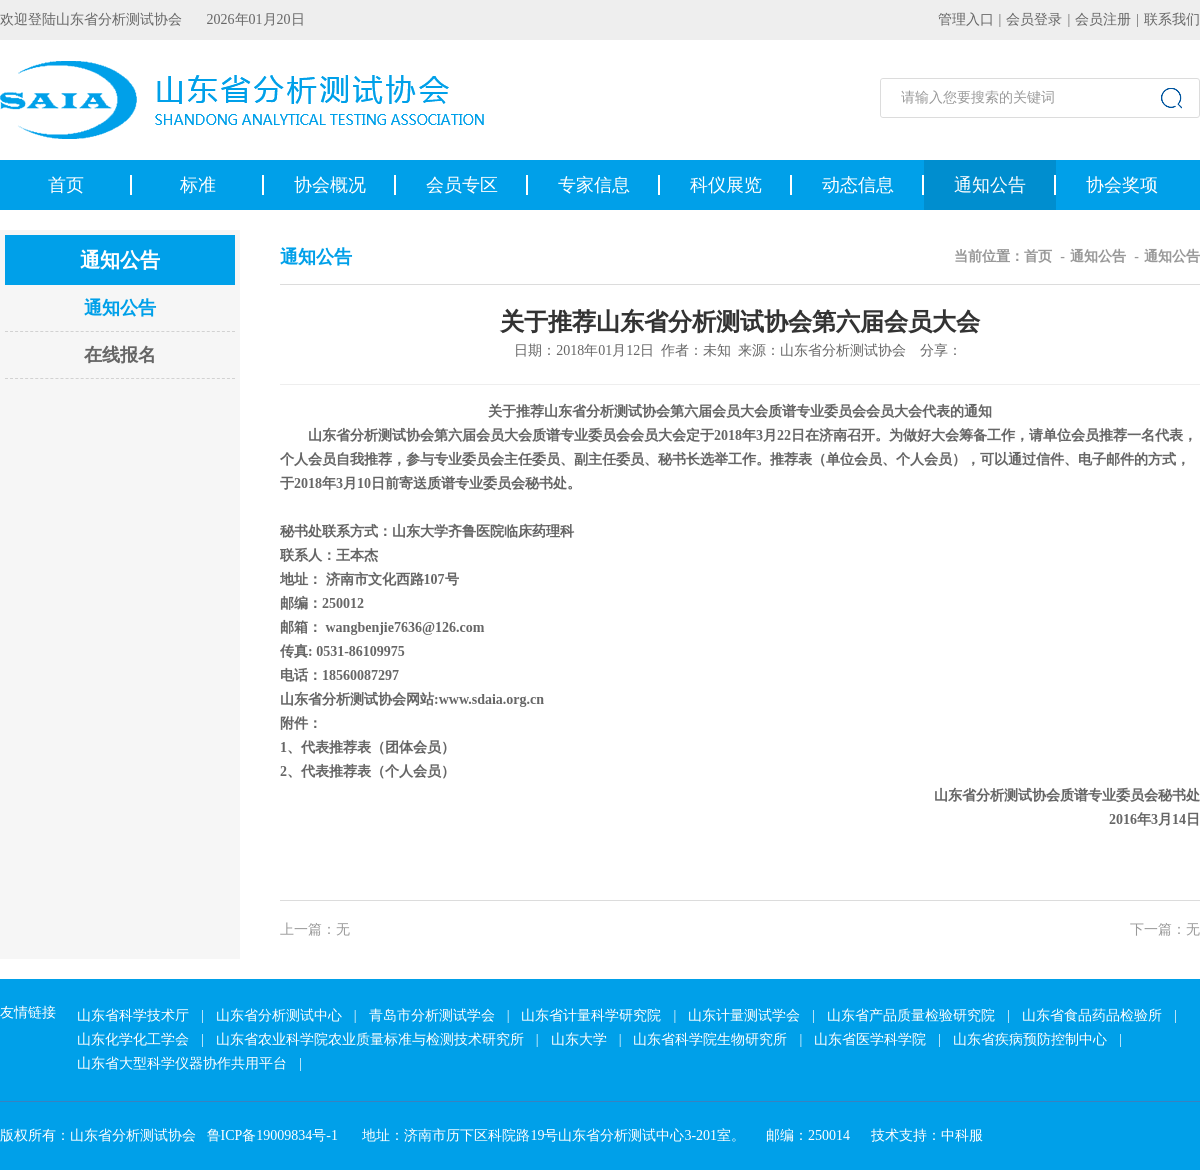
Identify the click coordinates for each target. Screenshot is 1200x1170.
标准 (198, 185)
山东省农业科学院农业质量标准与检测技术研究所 (370, 1039)
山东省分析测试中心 (279, 1015)
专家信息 (594, 185)
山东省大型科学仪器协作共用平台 (182, 1063)
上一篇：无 (315, 929)
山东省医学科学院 (870, 1039)
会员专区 (462, 185)
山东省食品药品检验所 (1092, 1015)
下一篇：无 (1165, 929)
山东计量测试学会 (744, 1015)
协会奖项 (1122, 185)
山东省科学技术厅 (133, 1015)
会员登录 (1034, 19)
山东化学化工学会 (133, 1039)
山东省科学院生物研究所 (710, 1039)
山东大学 (579, 1039)
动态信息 (858, 185)
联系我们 (1172, 19)
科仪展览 (726, 185)
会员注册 (1103, 19)
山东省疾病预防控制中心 (1030, 1039)
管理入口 (966, 19)
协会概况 (330, 185)
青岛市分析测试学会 (432, 1015)
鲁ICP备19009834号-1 (272, 1135)
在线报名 (120, 355)
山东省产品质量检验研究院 (911, 1015)
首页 (66, 185)
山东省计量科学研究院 (591, 1015)
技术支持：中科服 (927, 1135)
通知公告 (990, 185)
